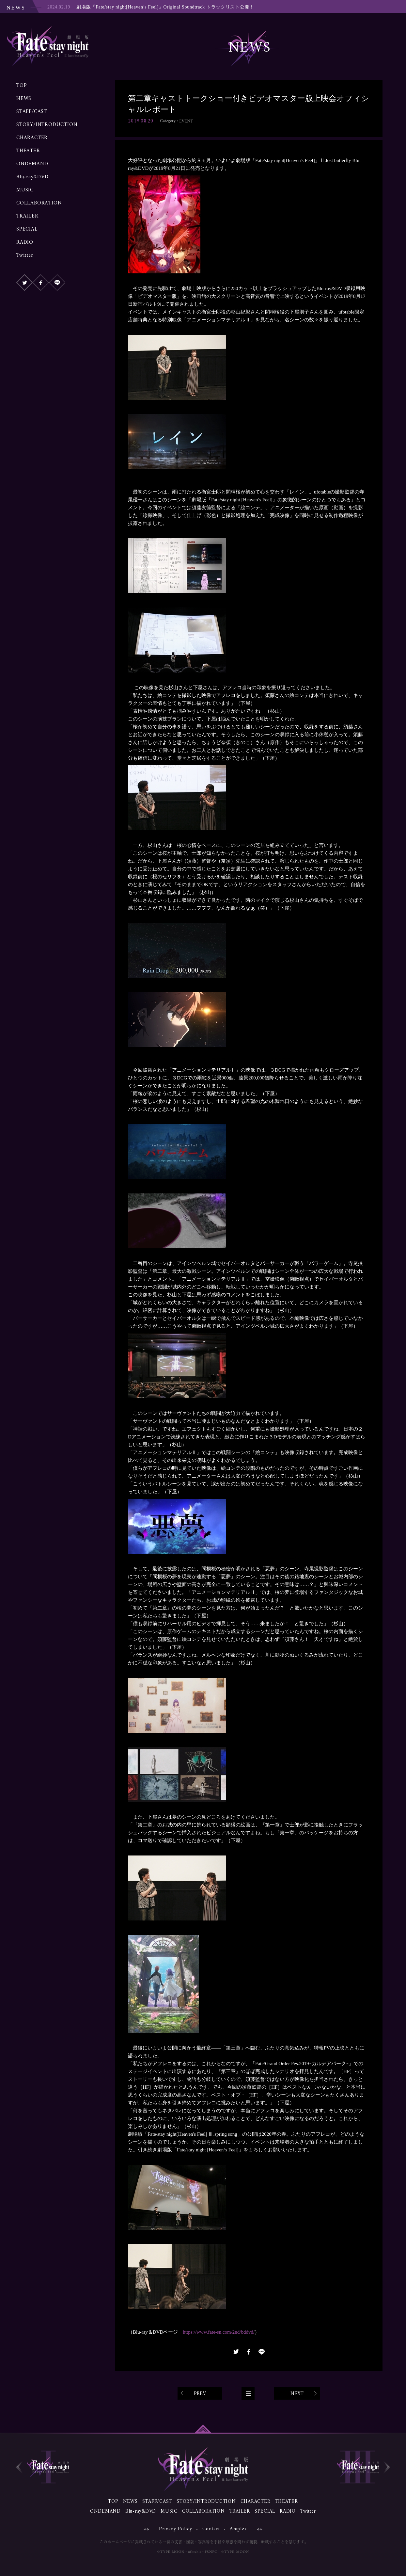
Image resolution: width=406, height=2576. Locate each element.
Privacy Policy (176, 2529)
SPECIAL (27, 229)
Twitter (24, 255)
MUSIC (25, 190)
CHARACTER (32, 137)
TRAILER (27, 216)
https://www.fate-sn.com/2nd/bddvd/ (219, 2332)
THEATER (28, 150)
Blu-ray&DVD (32, 177)
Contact (211, 2529)
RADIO (24, 242)
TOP (21, 85)
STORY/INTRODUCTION (46, 124)
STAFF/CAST (31, 111)
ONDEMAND (32, 164)
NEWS (23, 98)
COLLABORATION (39, 203)
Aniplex (238, 2529)
